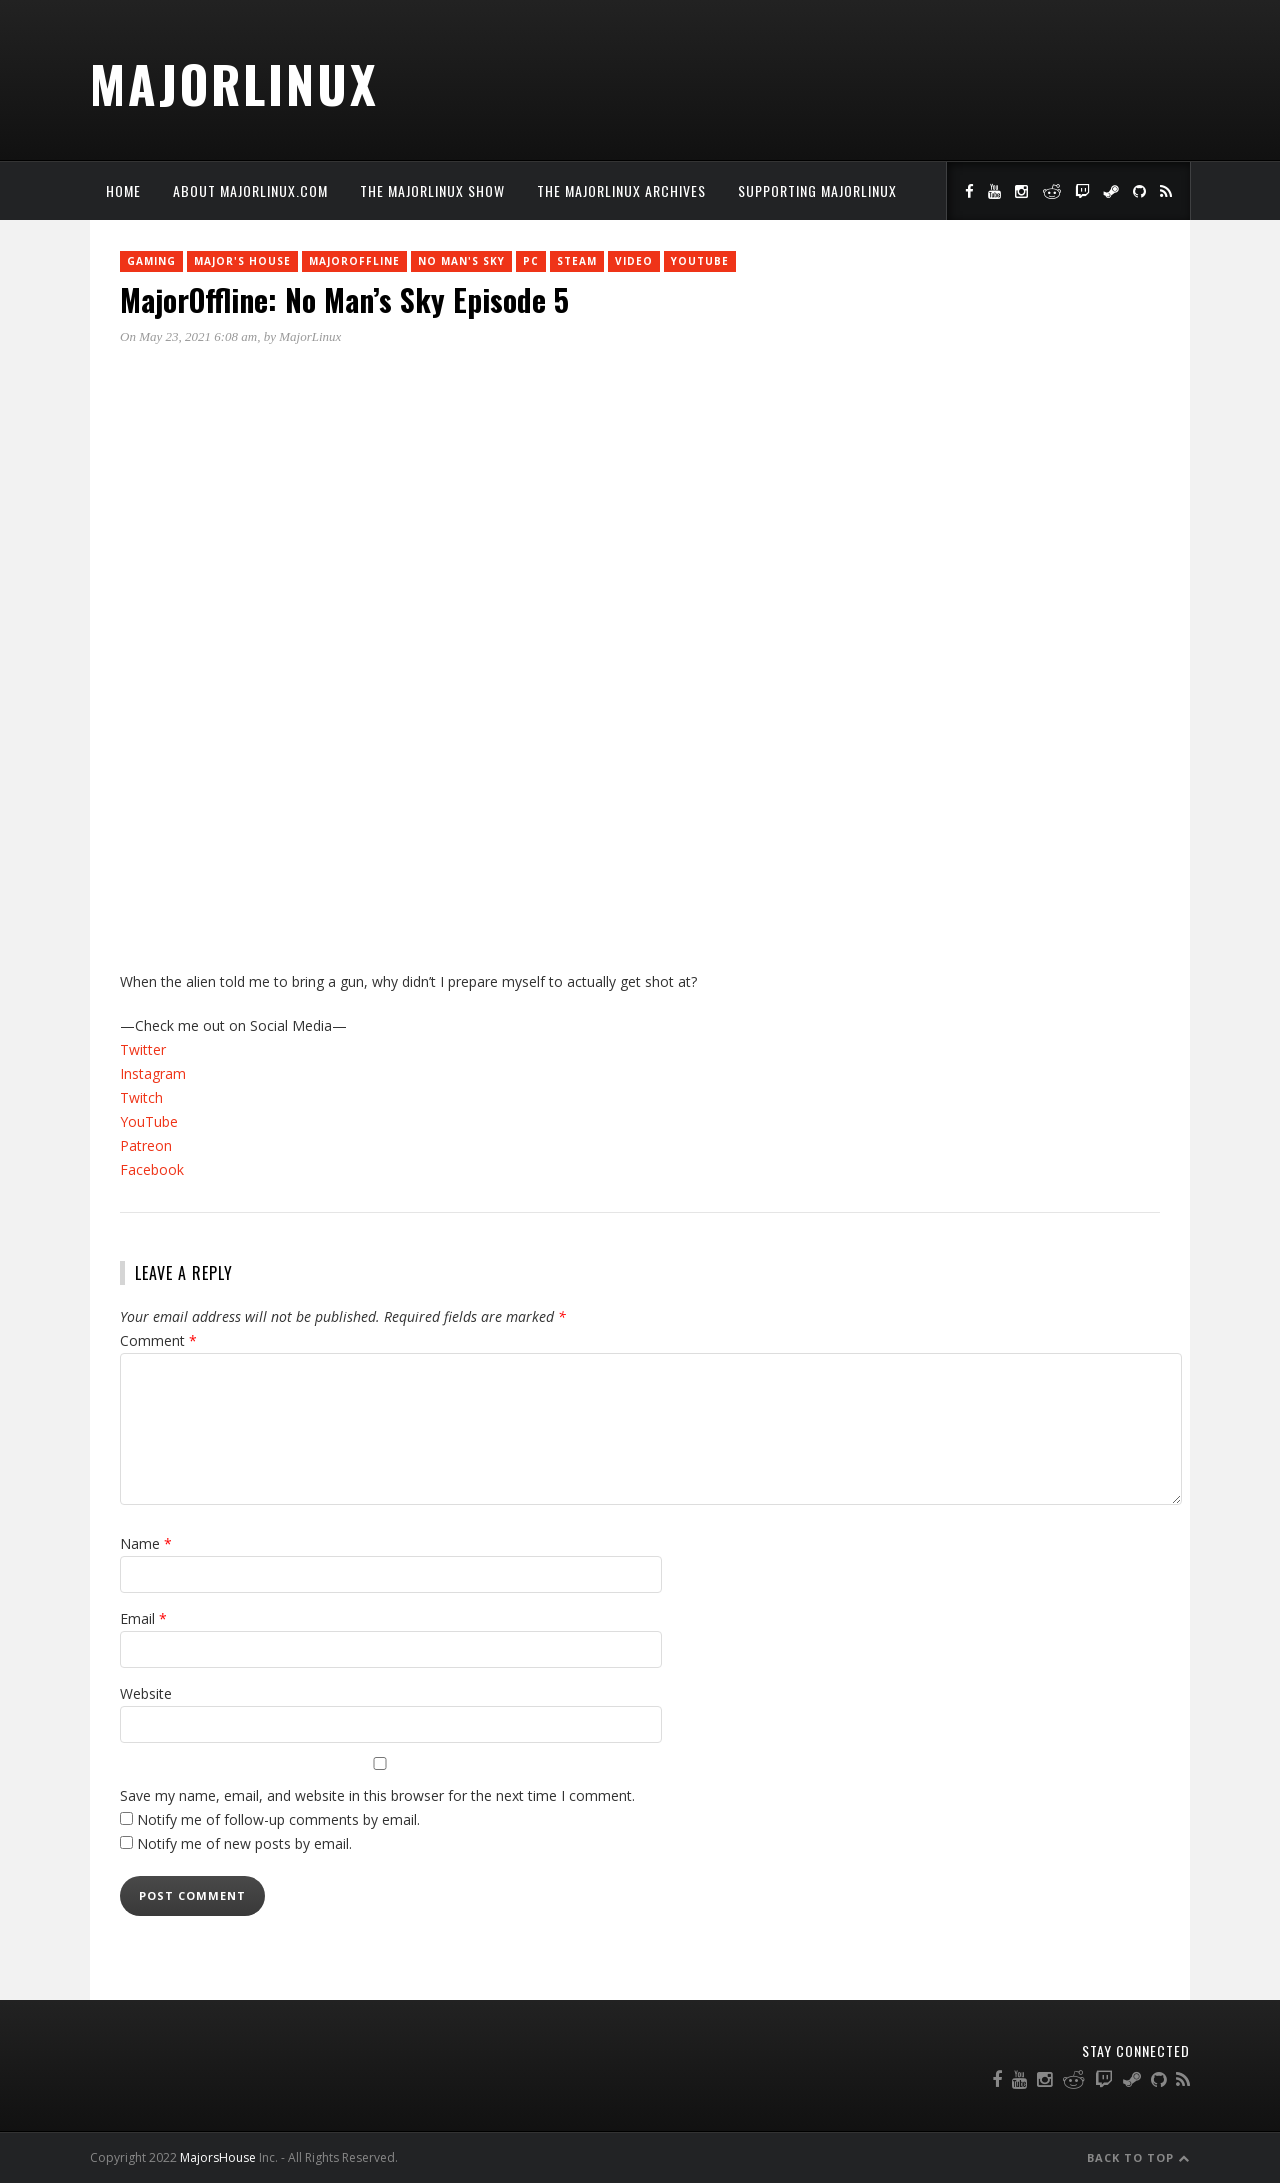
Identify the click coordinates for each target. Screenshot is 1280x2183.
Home (123, 190)
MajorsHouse (218, 2157)
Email (143, 1618)
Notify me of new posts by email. (244, 1843)
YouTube (700, 261)
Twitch (141, 1097)
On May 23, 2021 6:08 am (188, 336)
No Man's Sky (461, 261)
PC (531, 261)
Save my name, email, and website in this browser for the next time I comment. (377, 1795)
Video (634, 261)
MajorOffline (354, 261)
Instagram (153, 1073)
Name (146, 1543)
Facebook (152, 1169)
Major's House (242, 261)
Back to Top (1138, 2157)
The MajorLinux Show (432, 190)
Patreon (146, 1145)
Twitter (143, 1049)
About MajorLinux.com (250, 190)
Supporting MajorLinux (817, 190)
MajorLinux (234, 83)
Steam (577, 261)
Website (146, 1693)
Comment (158, 1340)
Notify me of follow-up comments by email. (278, 1819)
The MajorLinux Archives (621, 190)
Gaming (151, 261)
